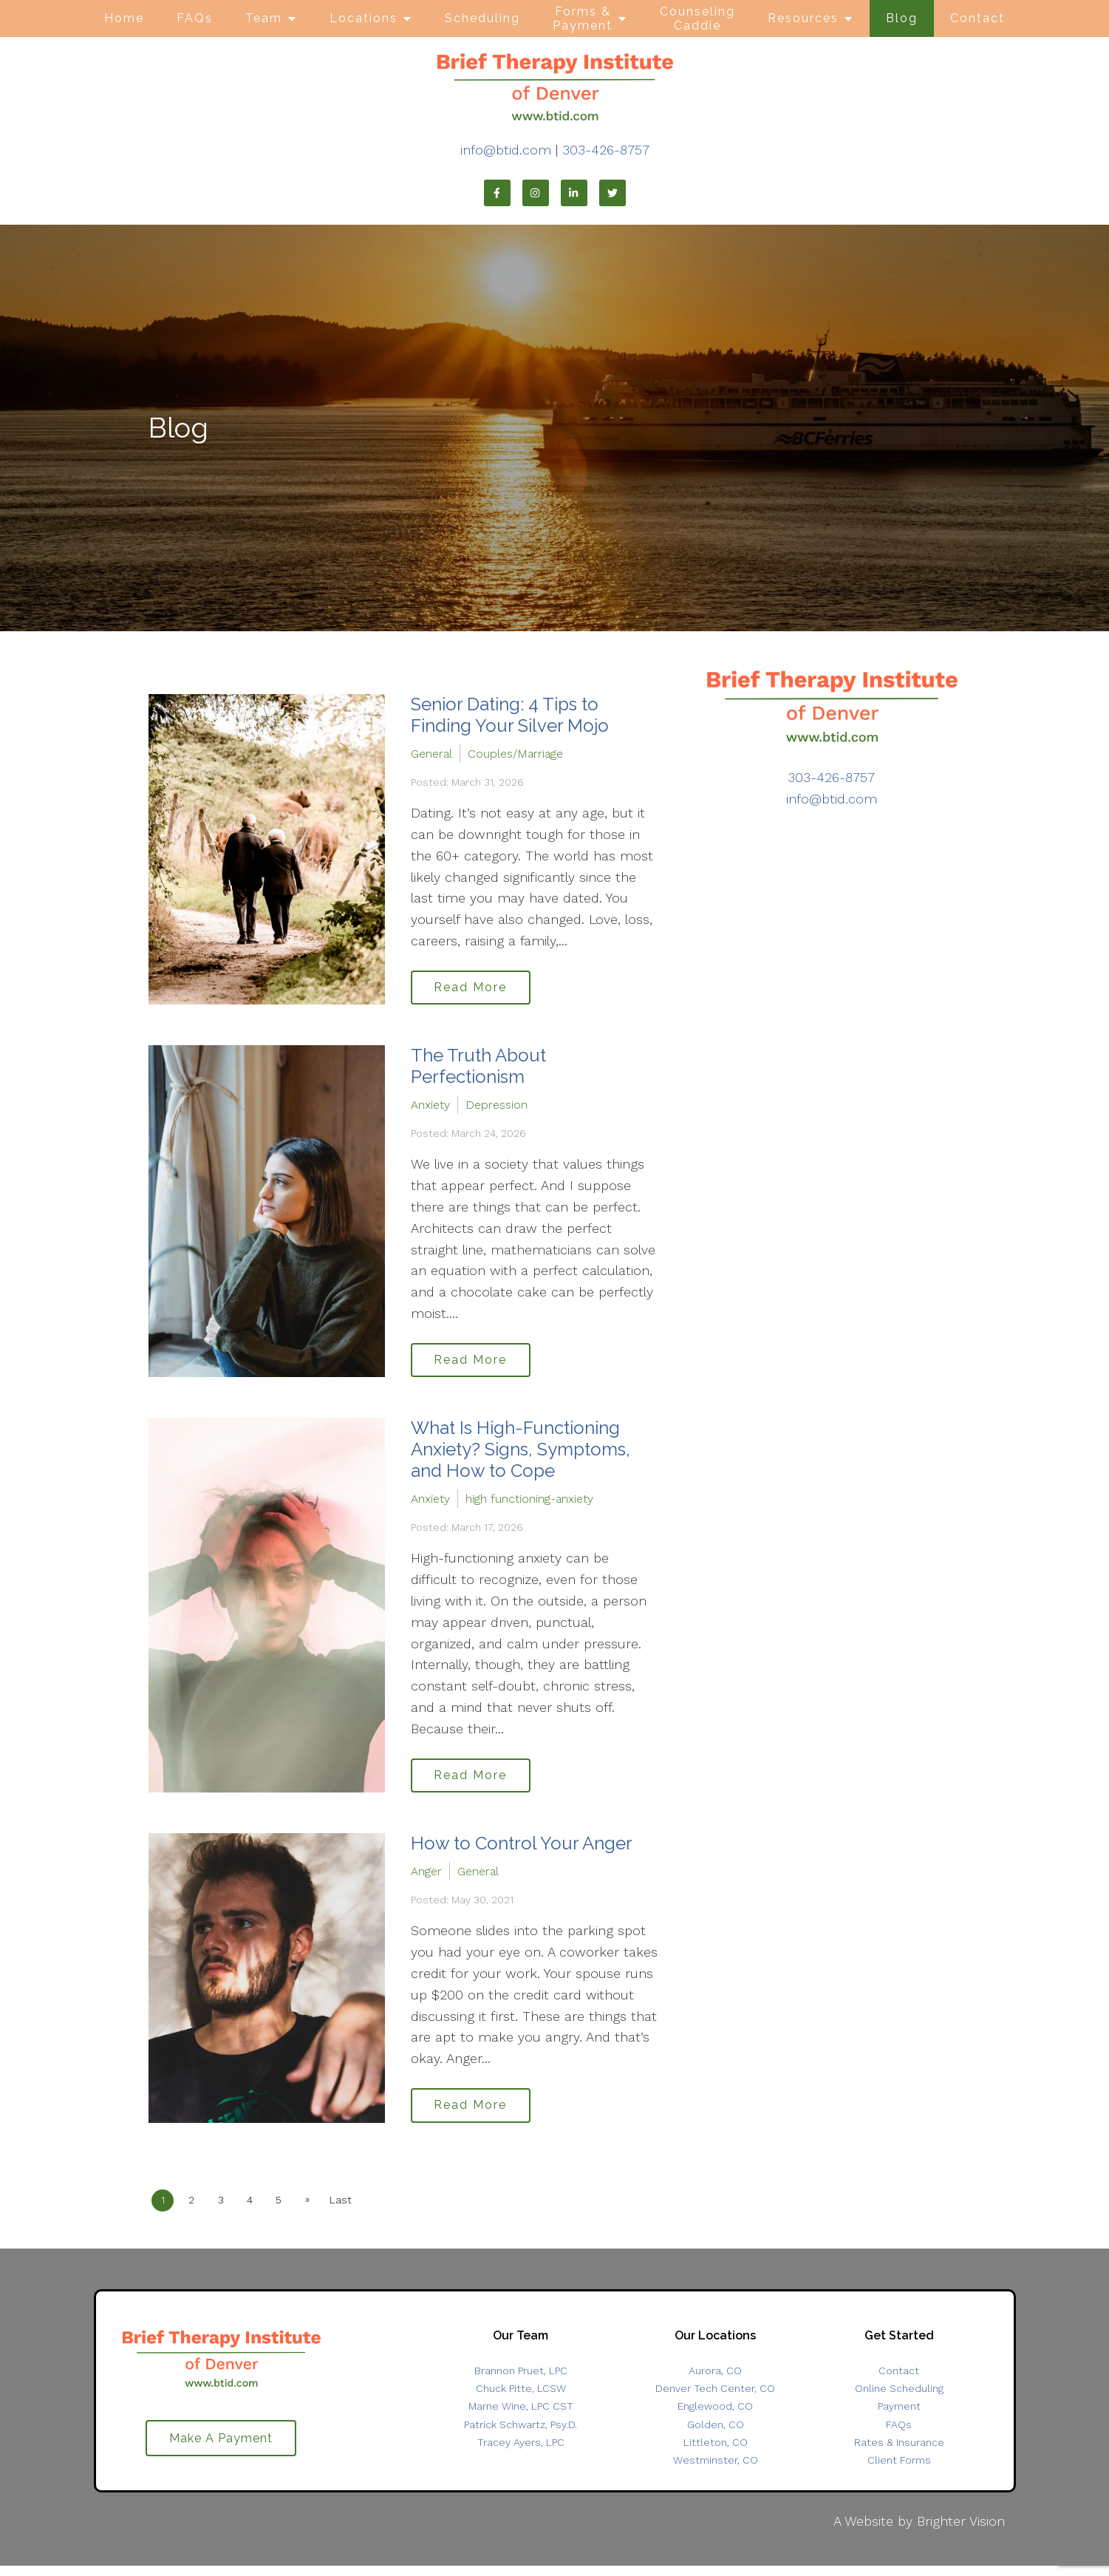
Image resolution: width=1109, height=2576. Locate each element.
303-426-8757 (605, 149)
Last (353, 2210)
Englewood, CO (715, 2416)
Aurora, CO (715, 2381)
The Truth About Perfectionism (478, 1068)
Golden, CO (715, 2434)
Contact (977, 18)
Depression (496, 1107)
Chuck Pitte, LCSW (521, 2399)
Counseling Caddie (697, 18)
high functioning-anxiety (529, 1504)
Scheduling (482, 18)
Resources (803, 18)
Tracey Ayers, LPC (520, 2452)
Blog (902, 18)
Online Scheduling (899, 2399)
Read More (474, 989)
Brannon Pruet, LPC (520, 2381)
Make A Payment (221, 2449)
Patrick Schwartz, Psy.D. (520, 2434)
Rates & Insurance (899, 2452)
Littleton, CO (715, 2452)
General (431, 754)
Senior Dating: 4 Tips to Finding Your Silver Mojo (510, 714)
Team (263, 18)
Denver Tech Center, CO (715, 2399)
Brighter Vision (961, 2531)
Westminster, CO (715, 2470)
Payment (899, 2416)
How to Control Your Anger (521, 1850)
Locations (363, 18)
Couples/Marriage (515, 754)
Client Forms (899, 2470)
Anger (426, 1879)
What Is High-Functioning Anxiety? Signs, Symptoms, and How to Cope (520, 1454)
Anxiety (430, 1107)
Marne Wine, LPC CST (520, 2416)
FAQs (195, 18)
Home (124, 18)
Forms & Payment (582, 18)
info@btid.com (505, 149)
